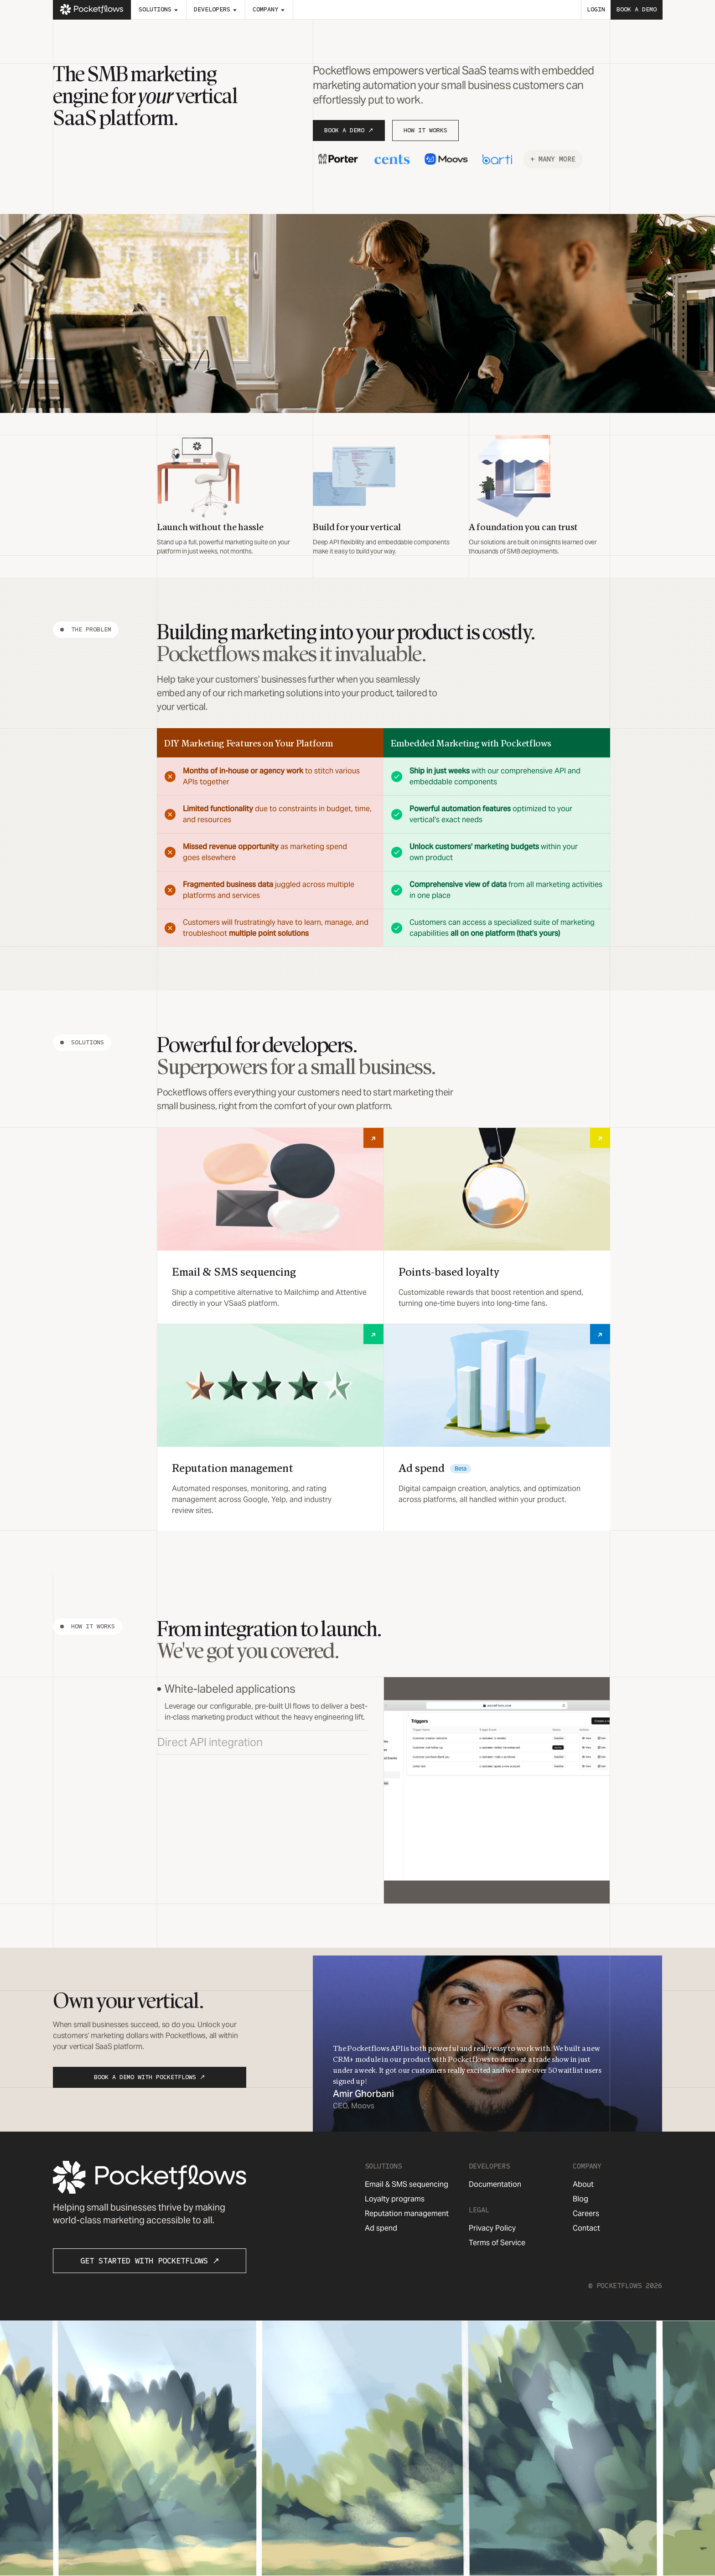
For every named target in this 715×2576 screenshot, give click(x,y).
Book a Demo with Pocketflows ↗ (149, 2077)
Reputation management (407, 2213)
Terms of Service (497, 2242)
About (583, 2184)
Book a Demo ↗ (348, 130)
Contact (586, 2228)
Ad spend (381, 2228)
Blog (580, 2199)
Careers (586, 2213)
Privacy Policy (492, 2228)
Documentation (495, 2184)
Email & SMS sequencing (406, 2184)
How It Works (425, 130)
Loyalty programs (395, 2199)
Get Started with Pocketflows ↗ (149, 2261)
